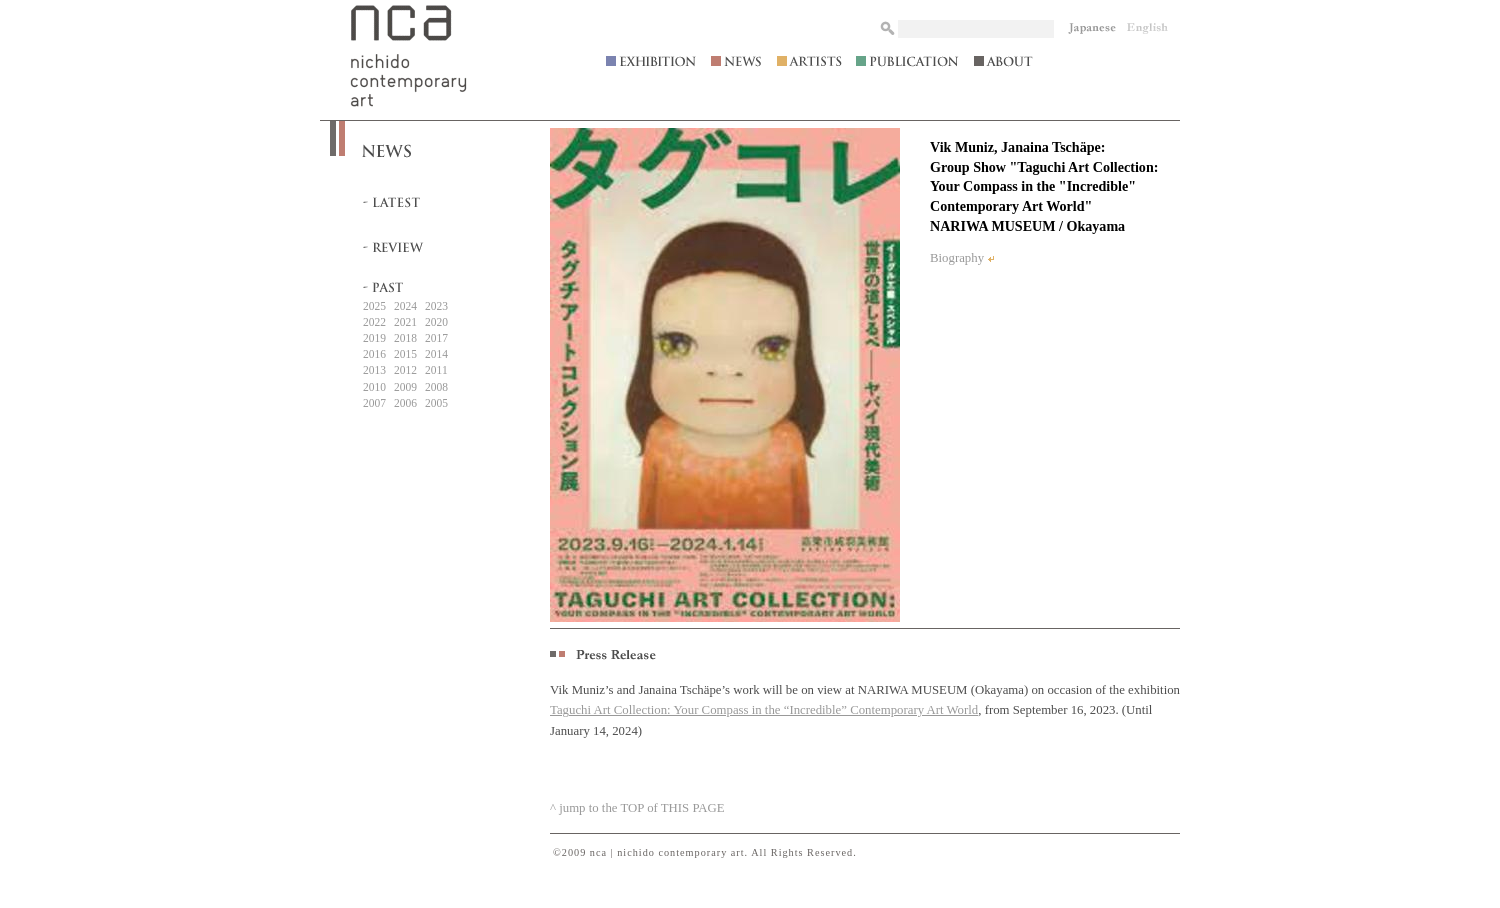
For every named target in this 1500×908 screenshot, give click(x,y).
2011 (436, 370)
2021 (405, 322)
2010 (374, 387)
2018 (405, 338)
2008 (436, 387)
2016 (374, 354)
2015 (405, 354)
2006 (405, 403)
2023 (436, 306)
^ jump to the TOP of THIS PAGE (637, 808)
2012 (405, 370)
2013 (374, 370)
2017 (436, 338)
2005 (436, 403)
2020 (436, 322)
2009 (405, 387)
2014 (436, 354)
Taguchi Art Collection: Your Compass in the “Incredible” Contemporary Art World (764, 710)
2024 (405, 306)
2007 (374, 403)
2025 (374, 306)
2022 (374, 322)
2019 (374, 338)
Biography (957, 258)
